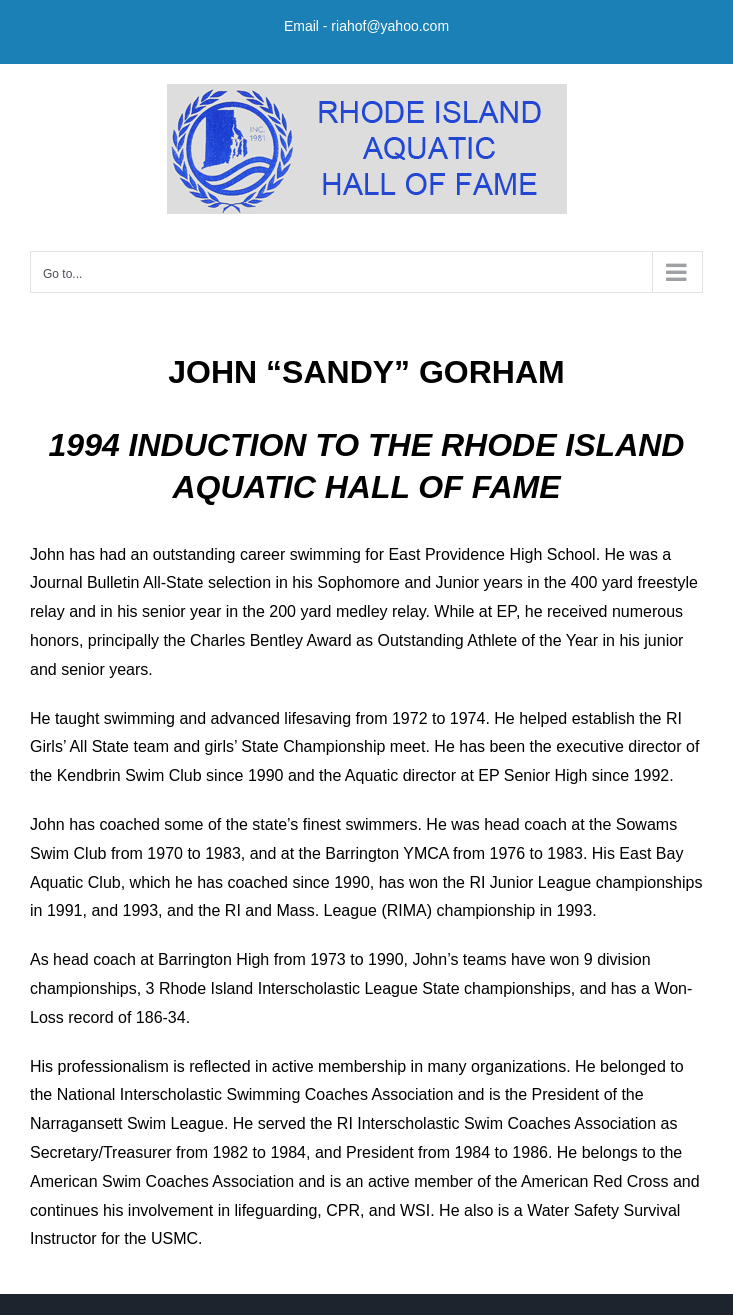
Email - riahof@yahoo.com (366, 26)
